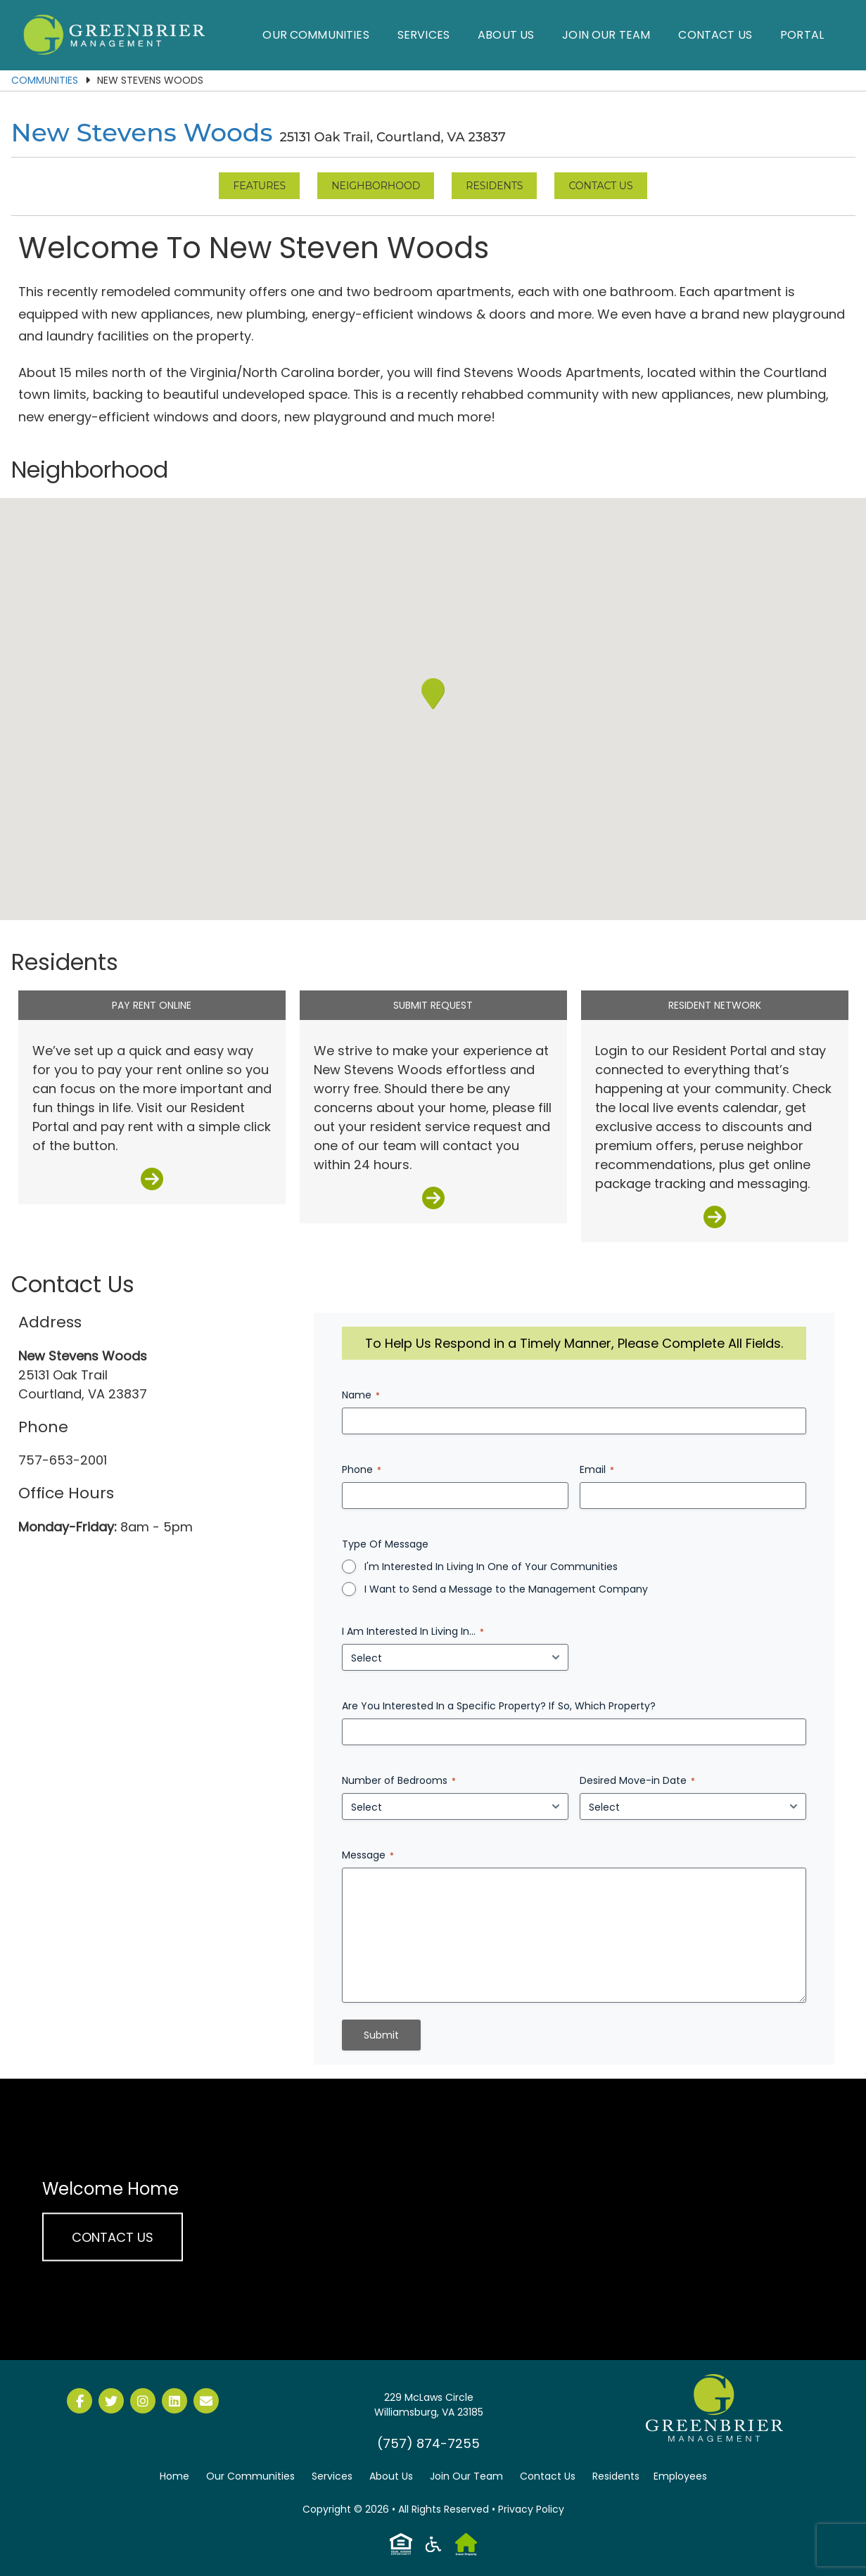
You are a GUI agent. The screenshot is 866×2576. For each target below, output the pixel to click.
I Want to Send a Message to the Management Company (506, 1589)
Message (368, 1855)
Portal (802, 35)
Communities (44, 80)
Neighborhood (375, 185)
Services (423, 35)
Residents (494, 185)
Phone (361, 1469)
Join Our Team (606, 35)
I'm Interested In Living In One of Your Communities (491, 1567)
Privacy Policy (531, 2509)
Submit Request (433, 1005)
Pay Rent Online (151, 1005)
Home (174, 2476)
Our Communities (315, 35)
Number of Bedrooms (399, 1780)
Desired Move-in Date (637, 1780)
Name (361, 1395)
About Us (506, 35)
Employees (680, 2476)
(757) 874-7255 (428, 2443)
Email (597, 1469)
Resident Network (714, 1005)
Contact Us (715, 35)
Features (259, 185)
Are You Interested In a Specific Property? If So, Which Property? (499, 1706)
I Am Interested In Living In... (413, 1631)
